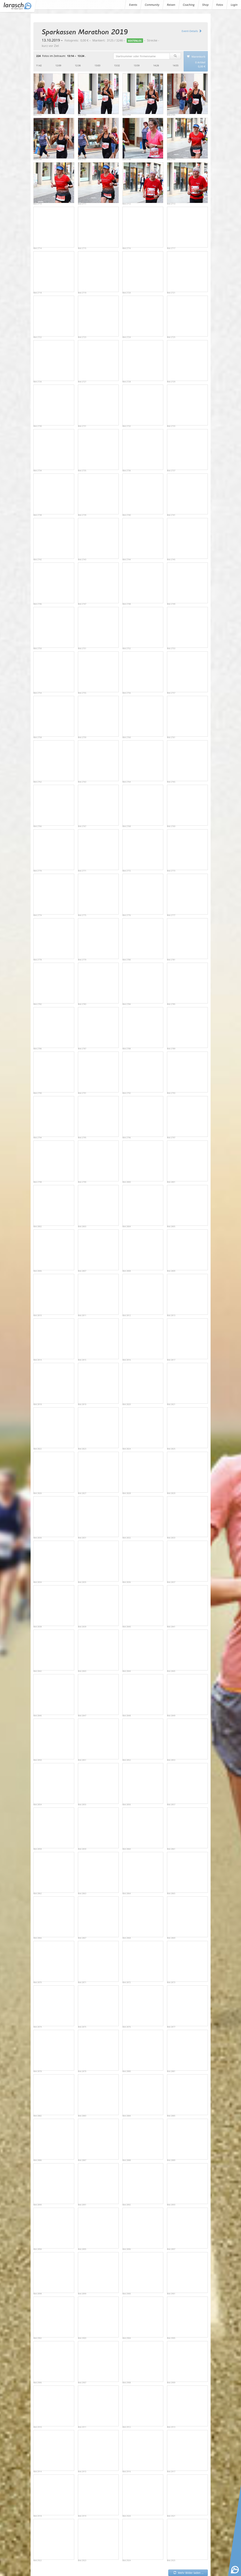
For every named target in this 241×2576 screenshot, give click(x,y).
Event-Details (192, 31)
